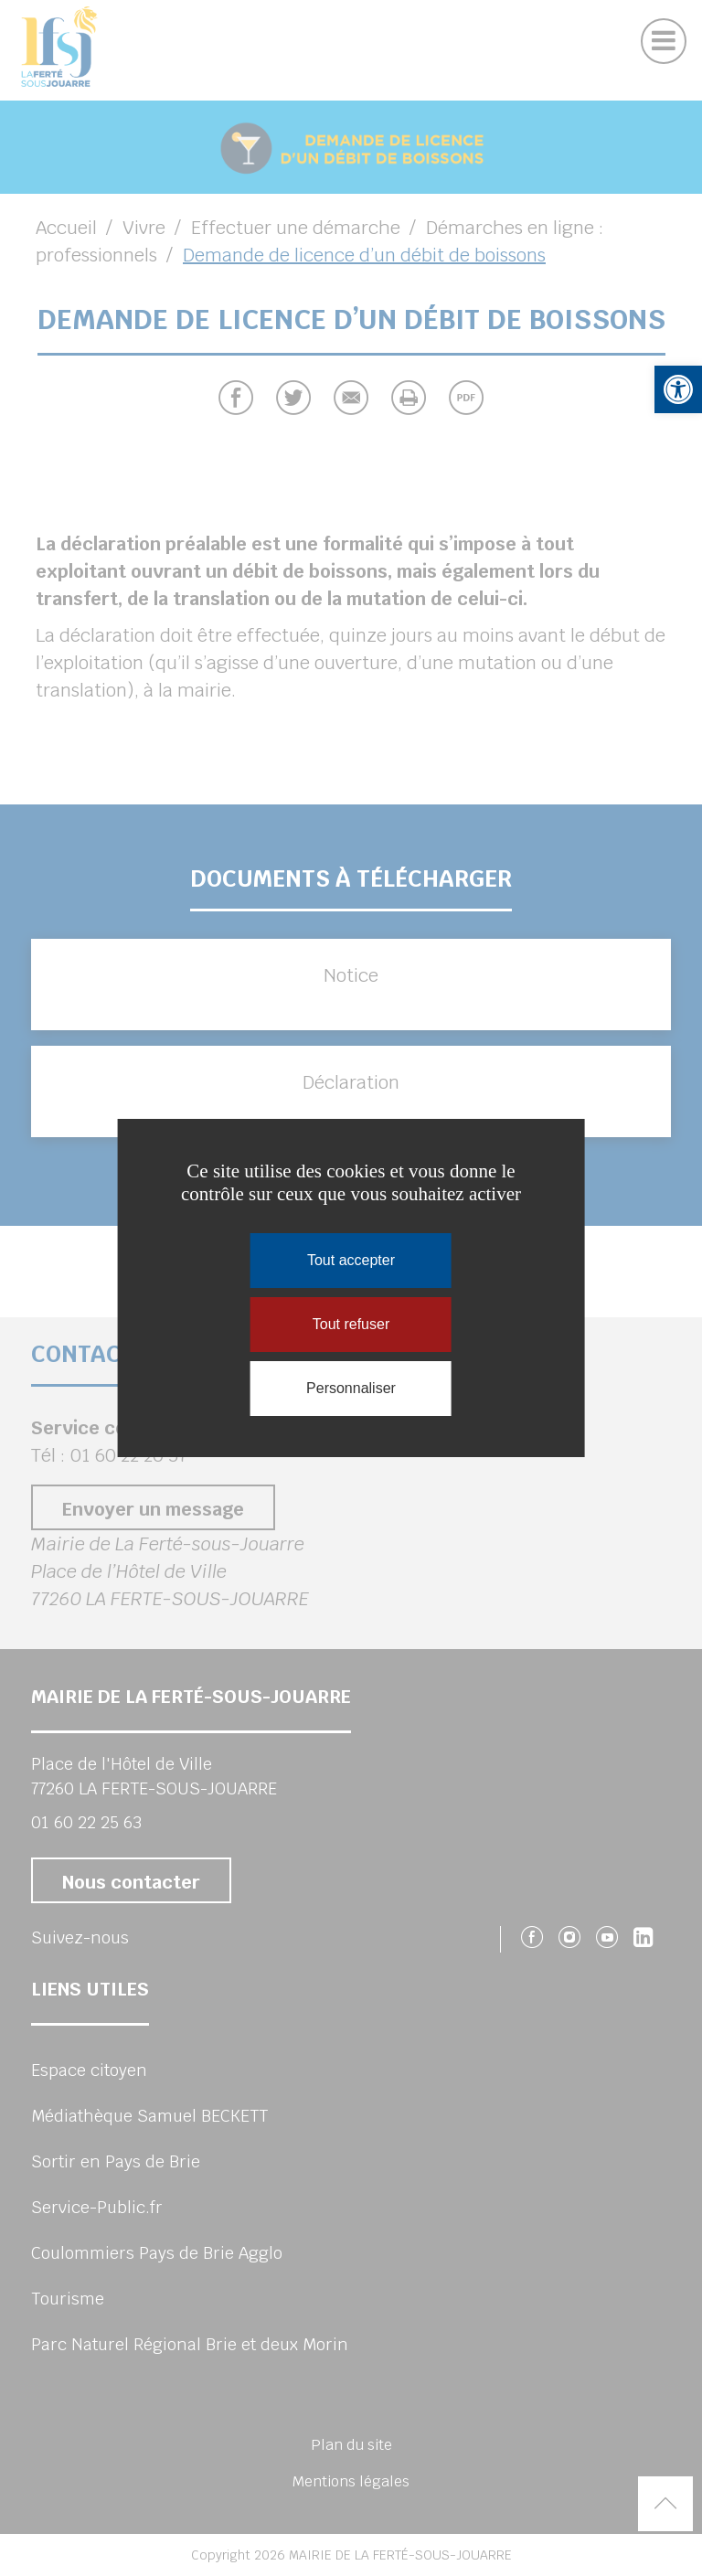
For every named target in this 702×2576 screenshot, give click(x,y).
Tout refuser (351, 1324)
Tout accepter (351, 1260)
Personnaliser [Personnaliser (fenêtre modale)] (351, 1388)
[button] (678, 389)
